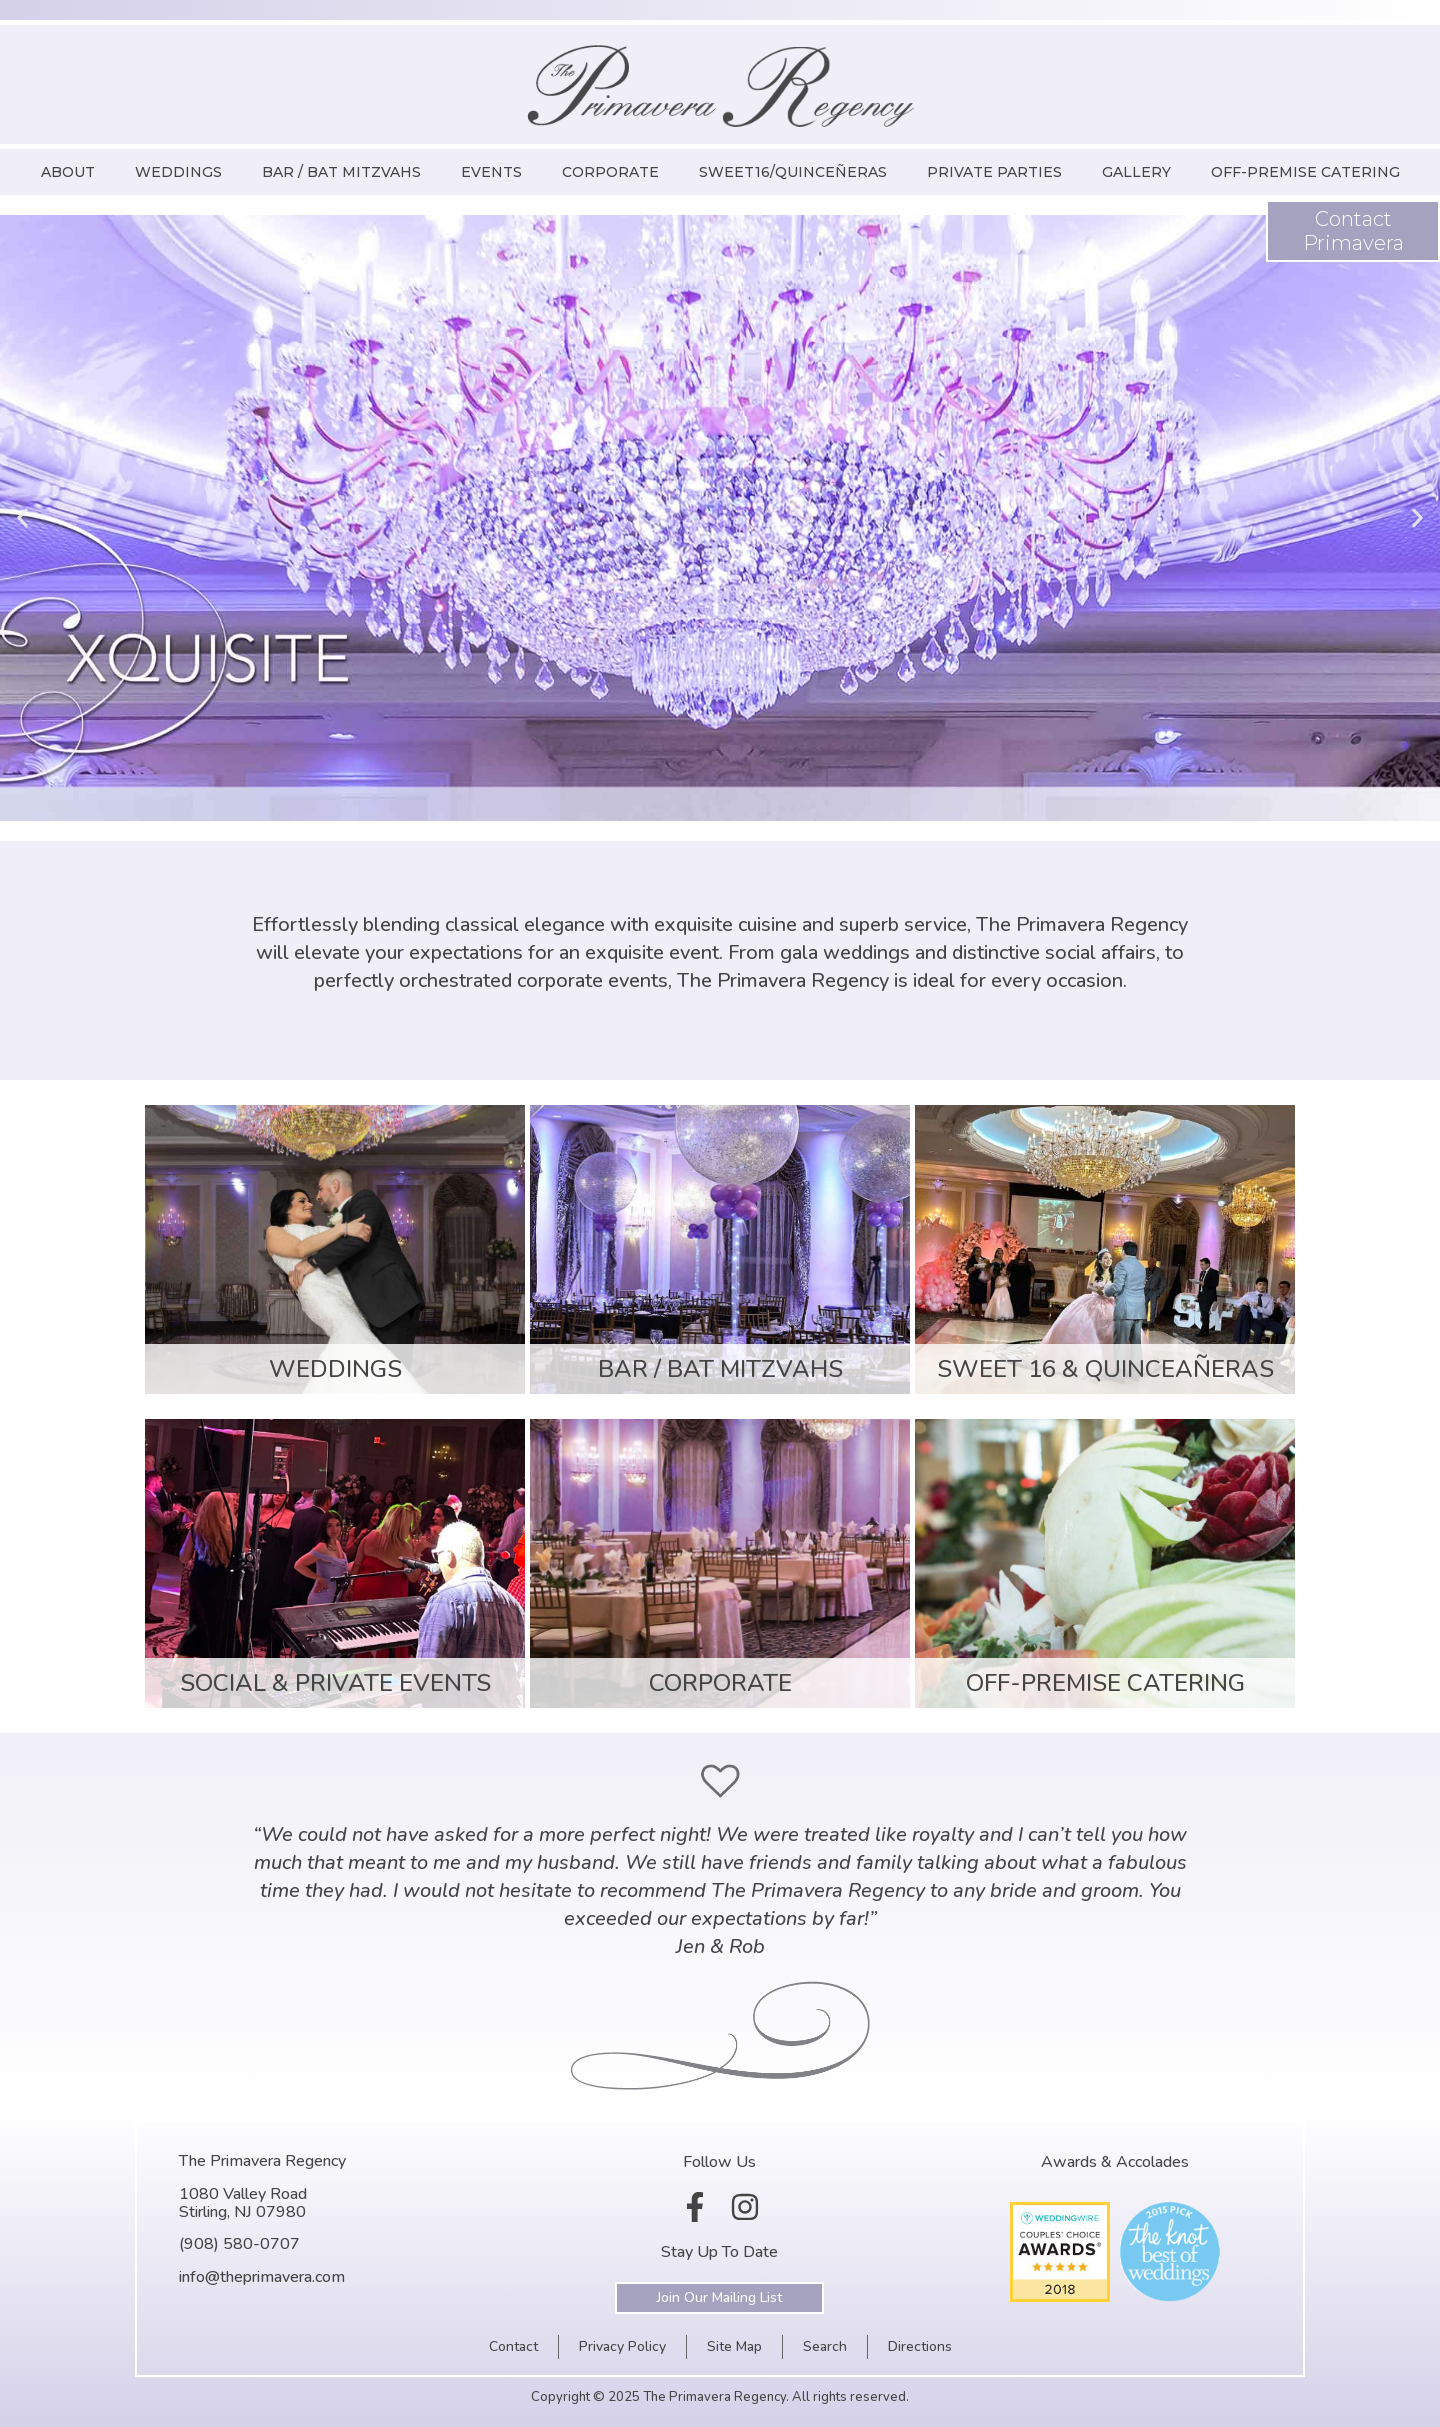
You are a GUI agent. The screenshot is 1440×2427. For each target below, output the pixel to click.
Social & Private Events (335, 1683)
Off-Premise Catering (1305, 172)
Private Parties (994, 172)
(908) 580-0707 (239, 2244)
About (68, 172)
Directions (920, 2346)
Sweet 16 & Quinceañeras (1105, 1369)
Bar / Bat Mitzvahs (341, 172)
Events (491, 172)
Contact (513, 2346)
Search (825, 2346)
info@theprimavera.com (262, 2277)
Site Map (734, 2346)
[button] (22, 518)
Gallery (1136, 172)
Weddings (178, 172)
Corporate (610, 172)
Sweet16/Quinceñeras (793, 172)
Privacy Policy (622, 2346)
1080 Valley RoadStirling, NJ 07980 (243, 2203)
